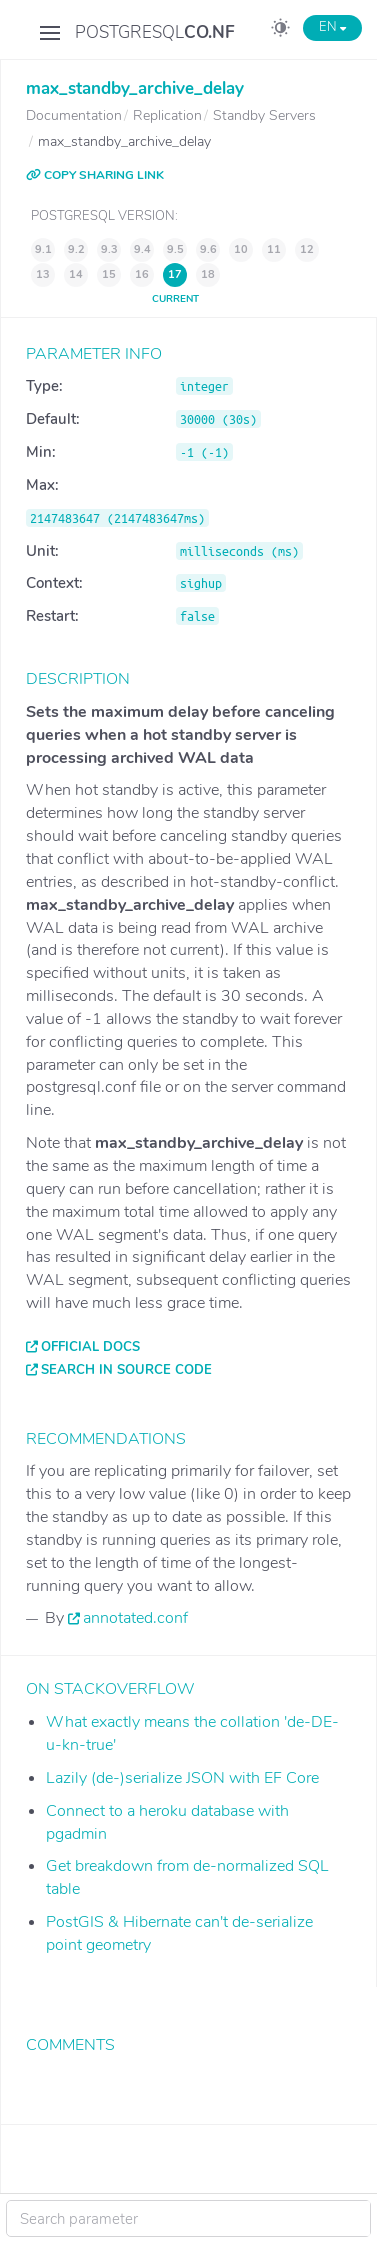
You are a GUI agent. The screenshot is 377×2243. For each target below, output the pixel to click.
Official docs (90, 1347)
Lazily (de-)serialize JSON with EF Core (182, 1778)
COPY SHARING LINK (95, 175)
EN (332, 27)
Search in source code (126, 1370)
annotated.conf (135, 1618)
